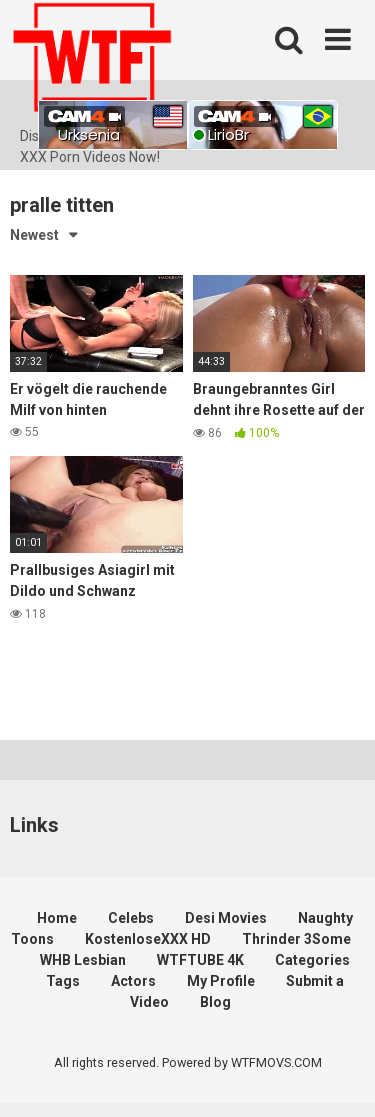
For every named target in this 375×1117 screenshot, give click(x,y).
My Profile (221, 981)
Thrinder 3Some (296, 939)
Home (57, 918)
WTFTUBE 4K (200, 960)
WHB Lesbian (83, 960)
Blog (215, 1002)
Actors (133, 981)
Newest (34, 235)
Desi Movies (226, 918)
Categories (312, 960)
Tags (63, 981)
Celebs (131, 918)
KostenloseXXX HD (148, 939)
